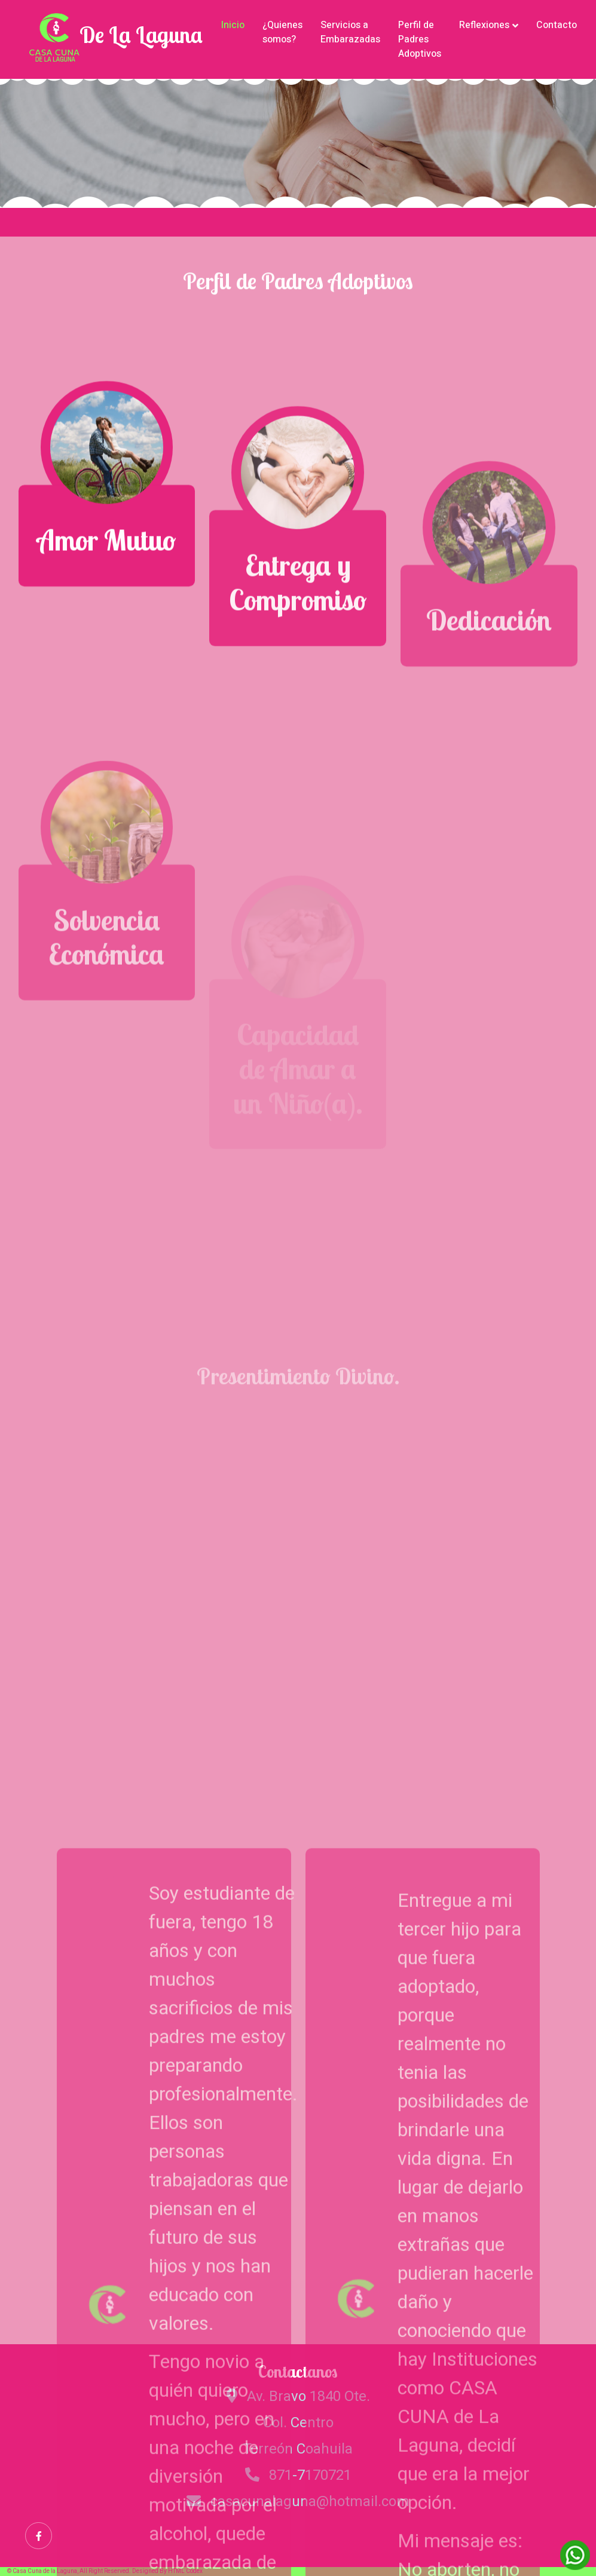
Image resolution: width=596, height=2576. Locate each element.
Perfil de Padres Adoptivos (419, 39)
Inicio (232, 25)
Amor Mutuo (106, 557)
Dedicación (489, 692)
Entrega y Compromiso (297, 619)
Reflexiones (484, 25)
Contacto (556, 25)
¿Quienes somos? (282, 32)
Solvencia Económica (106, 1026)
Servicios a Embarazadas (350, 32)
